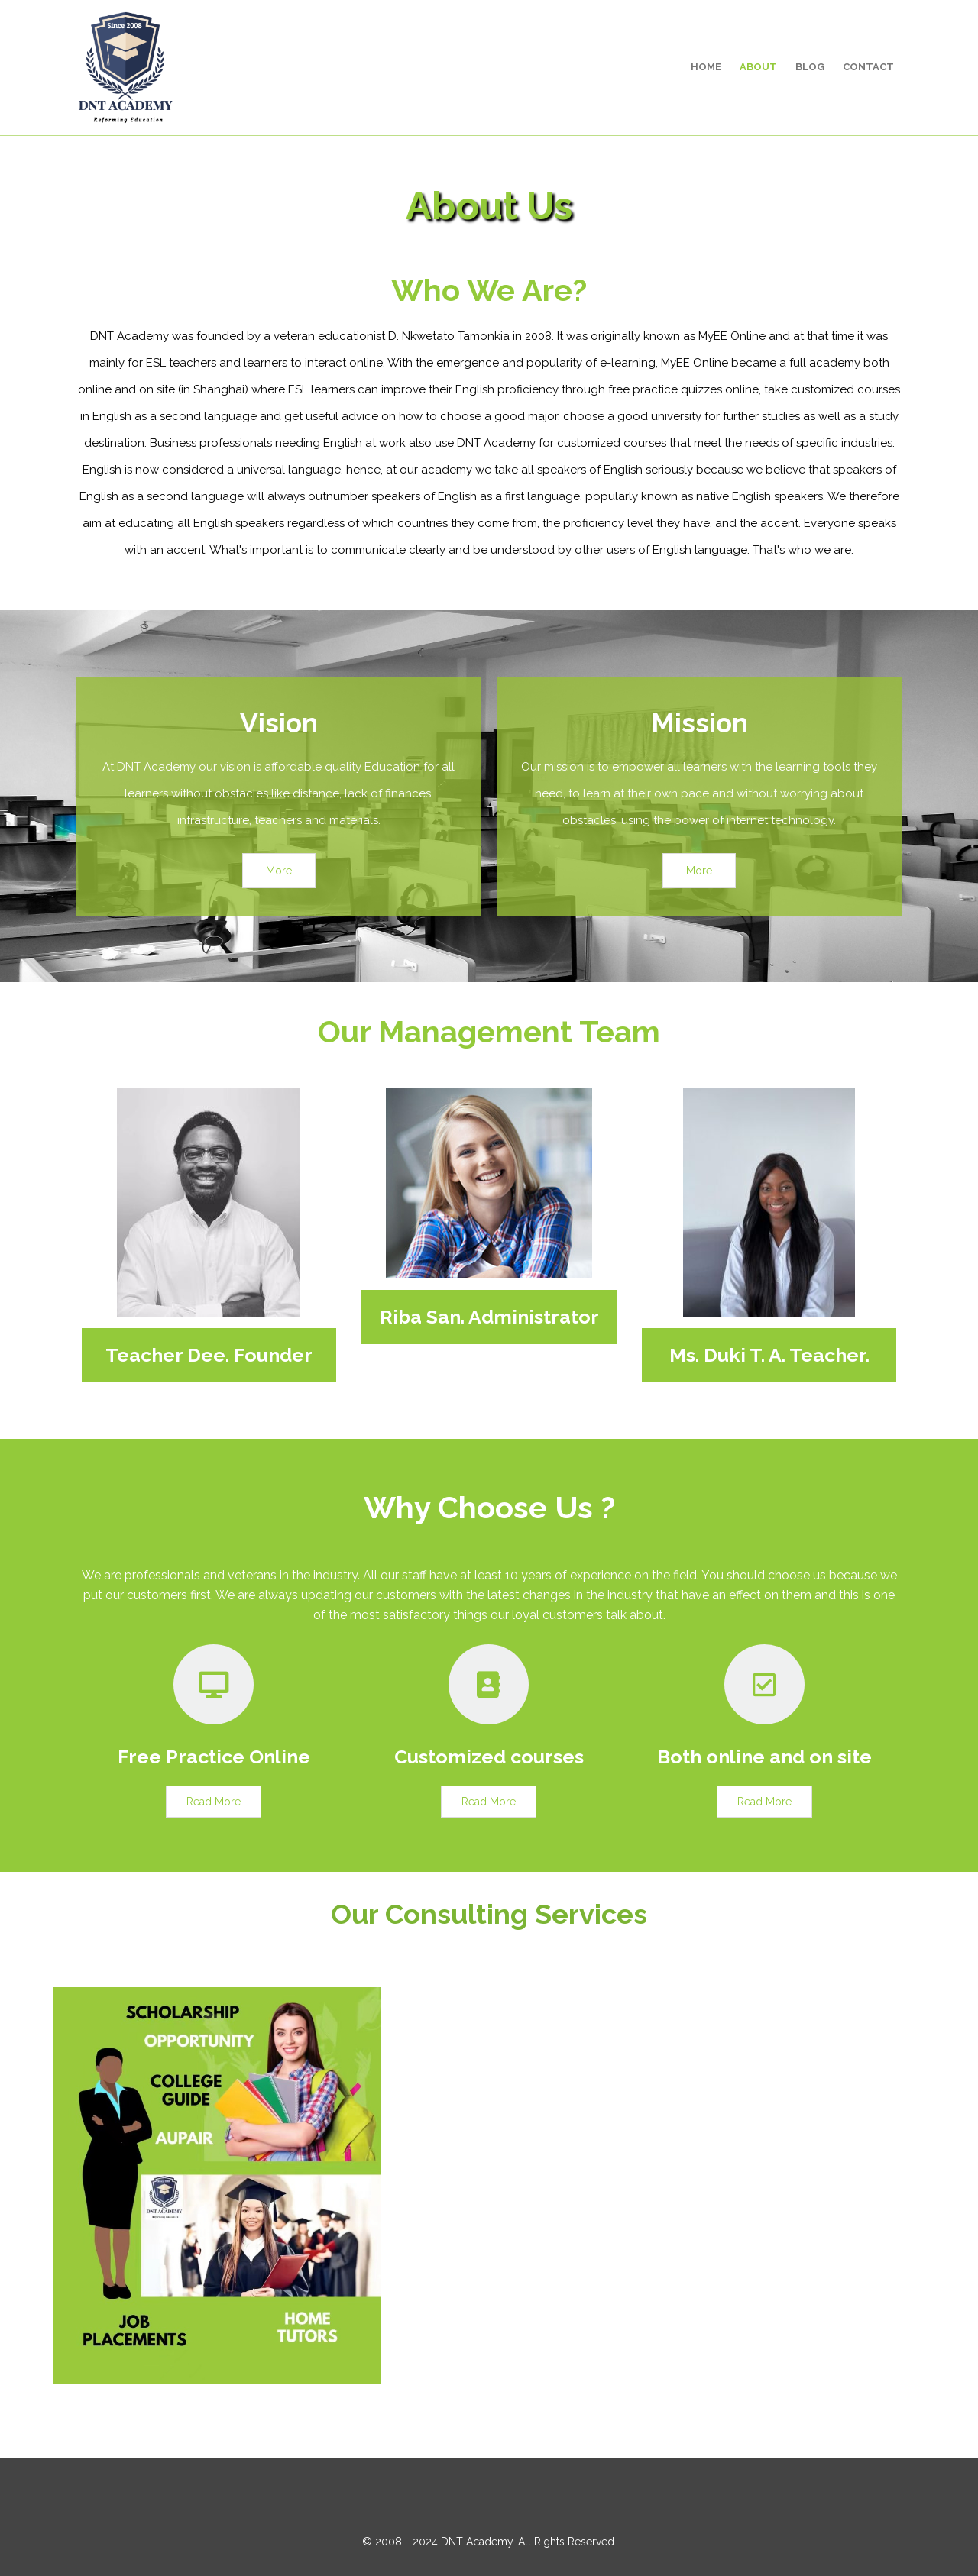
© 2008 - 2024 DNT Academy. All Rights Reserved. (489, 2542)
